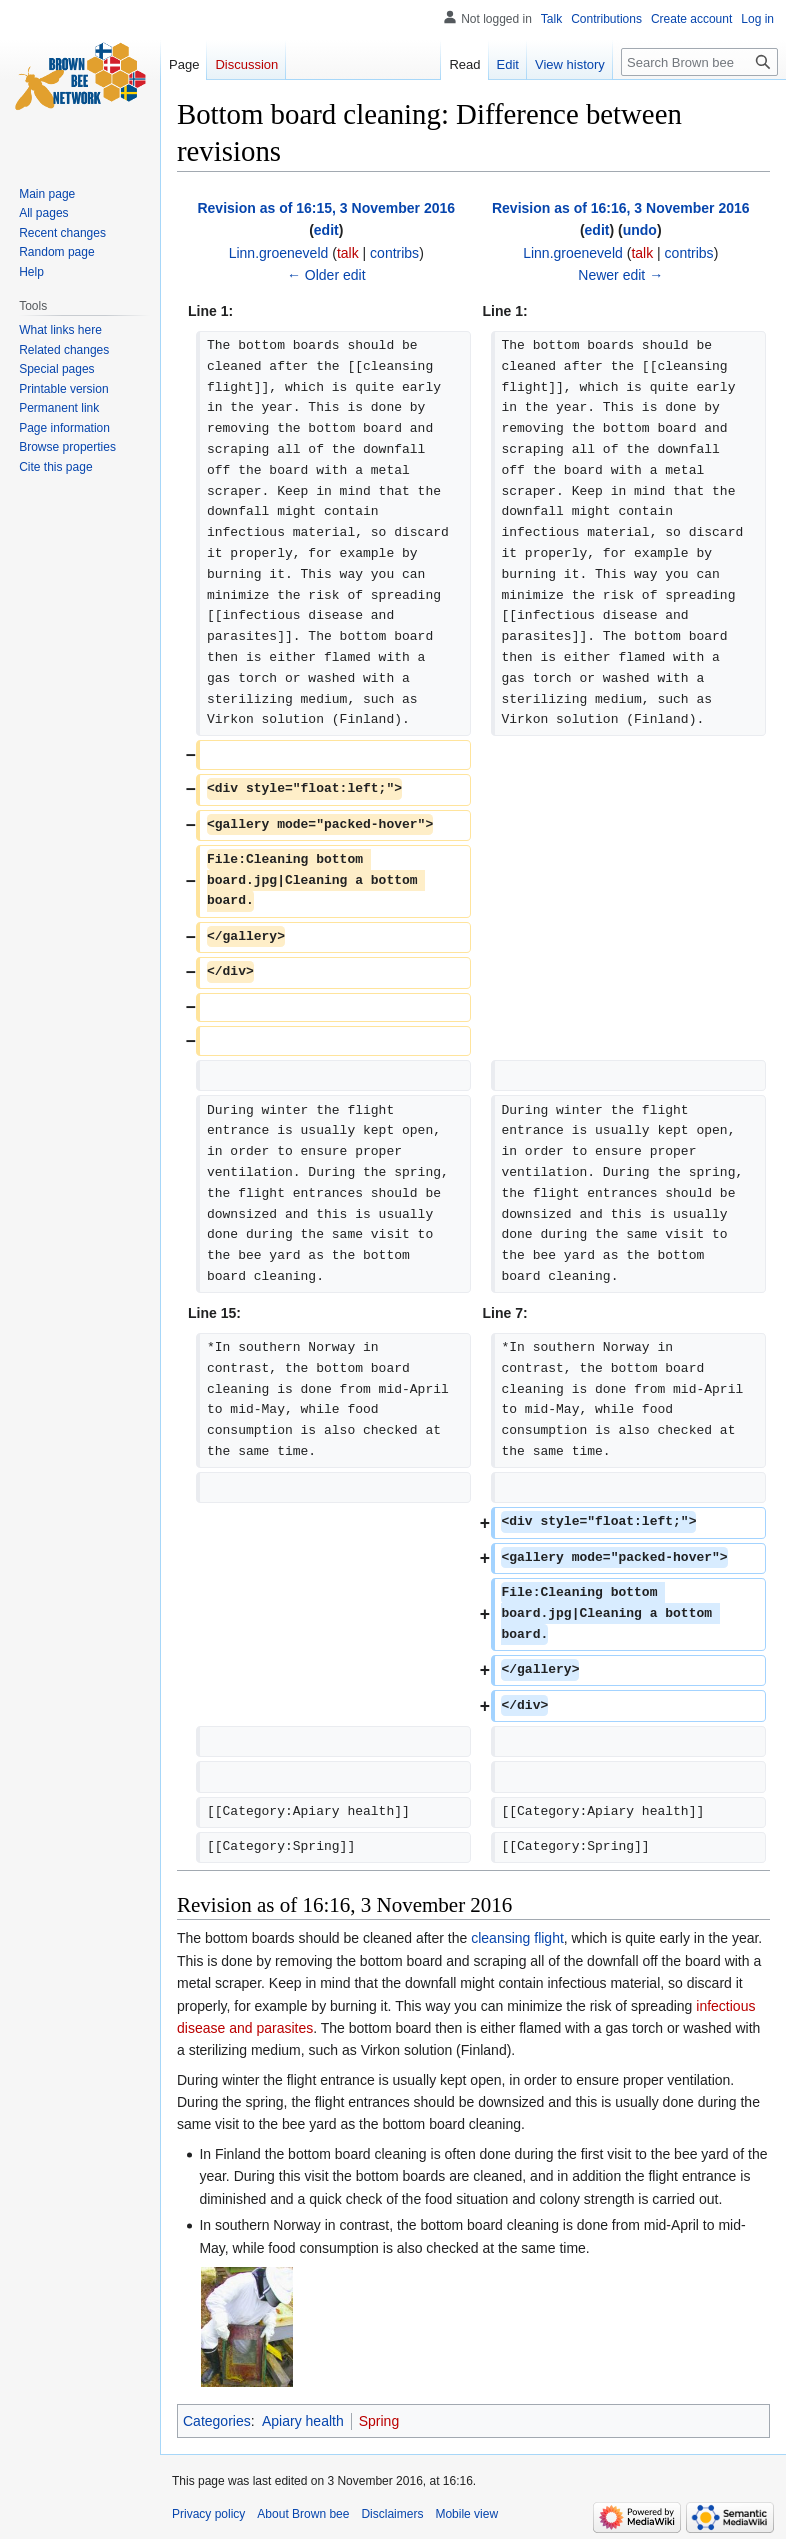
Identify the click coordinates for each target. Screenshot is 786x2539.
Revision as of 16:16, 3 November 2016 (621, 208)
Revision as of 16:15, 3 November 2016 (326, 208)
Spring (379, 2421)
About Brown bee (303, 2514)
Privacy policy (208, 2514)
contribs (394, 253)
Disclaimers (392, 2514)
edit (326, 230)
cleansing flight (517, 1938)
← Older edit (326, 275)
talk (348, 253)
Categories (217, 2421)
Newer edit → (620, 275)
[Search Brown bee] (699, 62)
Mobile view (466, 2514)
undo (640, 230)
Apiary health (303, 2421)
